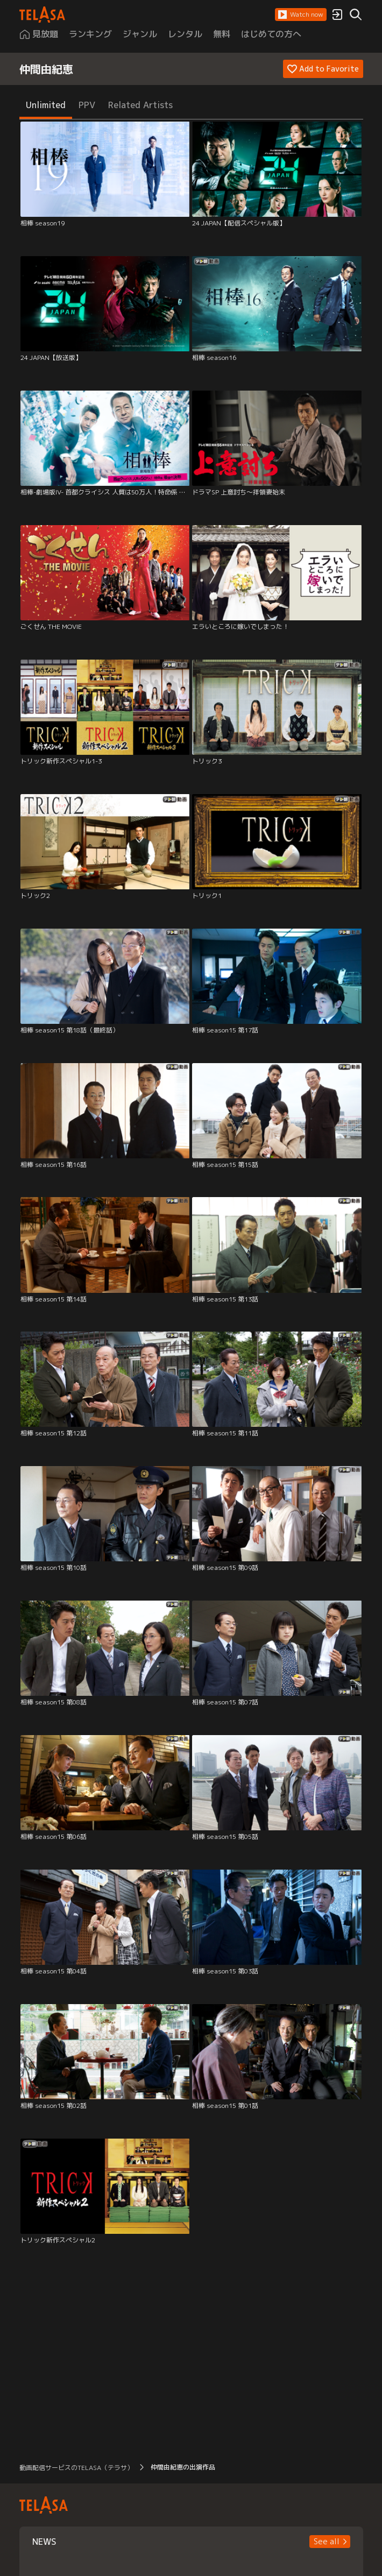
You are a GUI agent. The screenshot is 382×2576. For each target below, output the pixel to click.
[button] (301, 14)
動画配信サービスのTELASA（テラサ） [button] (76, 2467)
